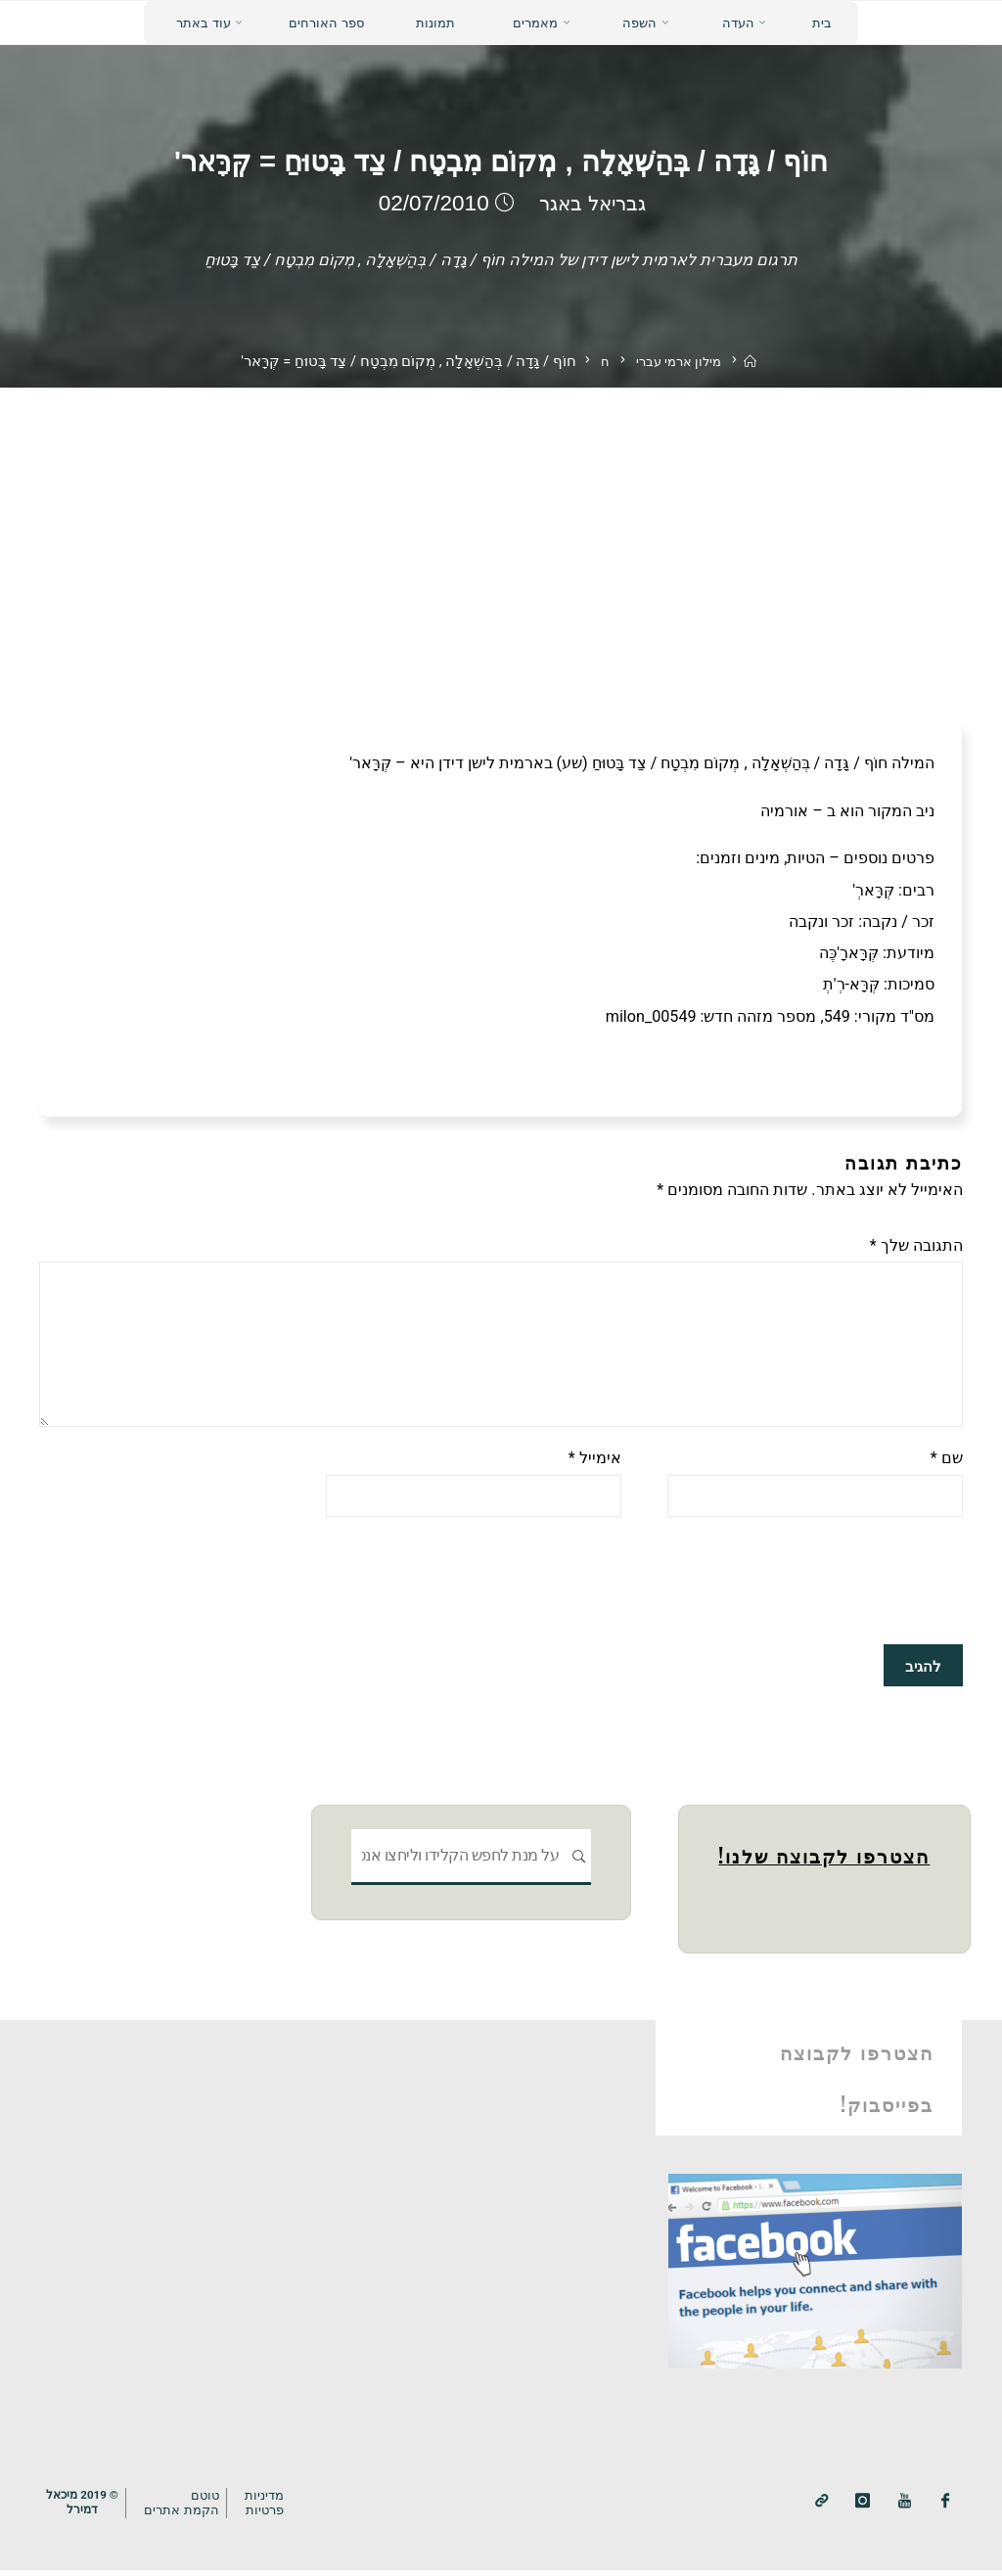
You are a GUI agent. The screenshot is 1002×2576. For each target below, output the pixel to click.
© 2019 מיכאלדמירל (82, 2509)
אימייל (595, 1466)
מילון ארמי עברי (677, 362)
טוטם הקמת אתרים (184, 2509)
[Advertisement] (501, 534)
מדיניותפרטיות (267, 2509)
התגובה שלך (916, 1245)
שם (947, 1466)
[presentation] (814, 1591)
